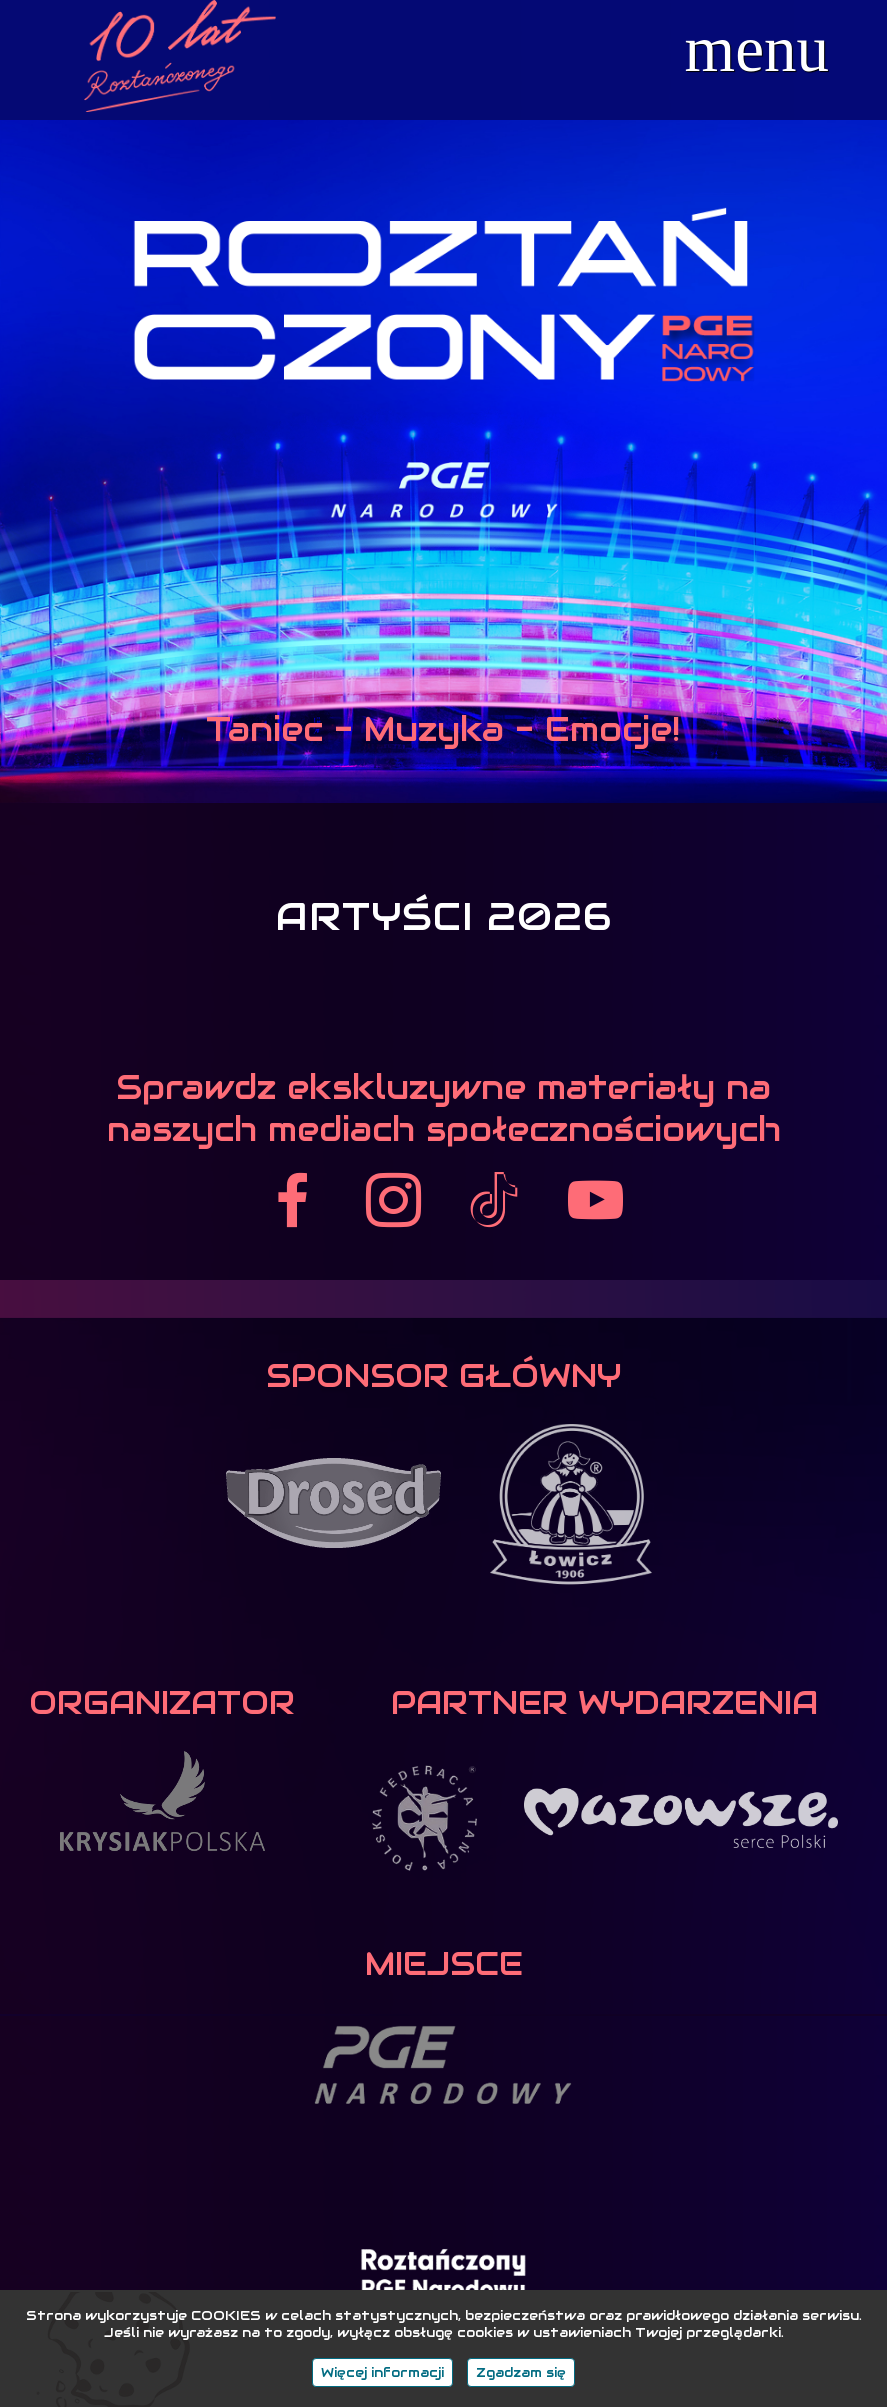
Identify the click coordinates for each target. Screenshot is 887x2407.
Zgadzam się (521, 2372)
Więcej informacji (382, 2372)
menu (757, 49)
